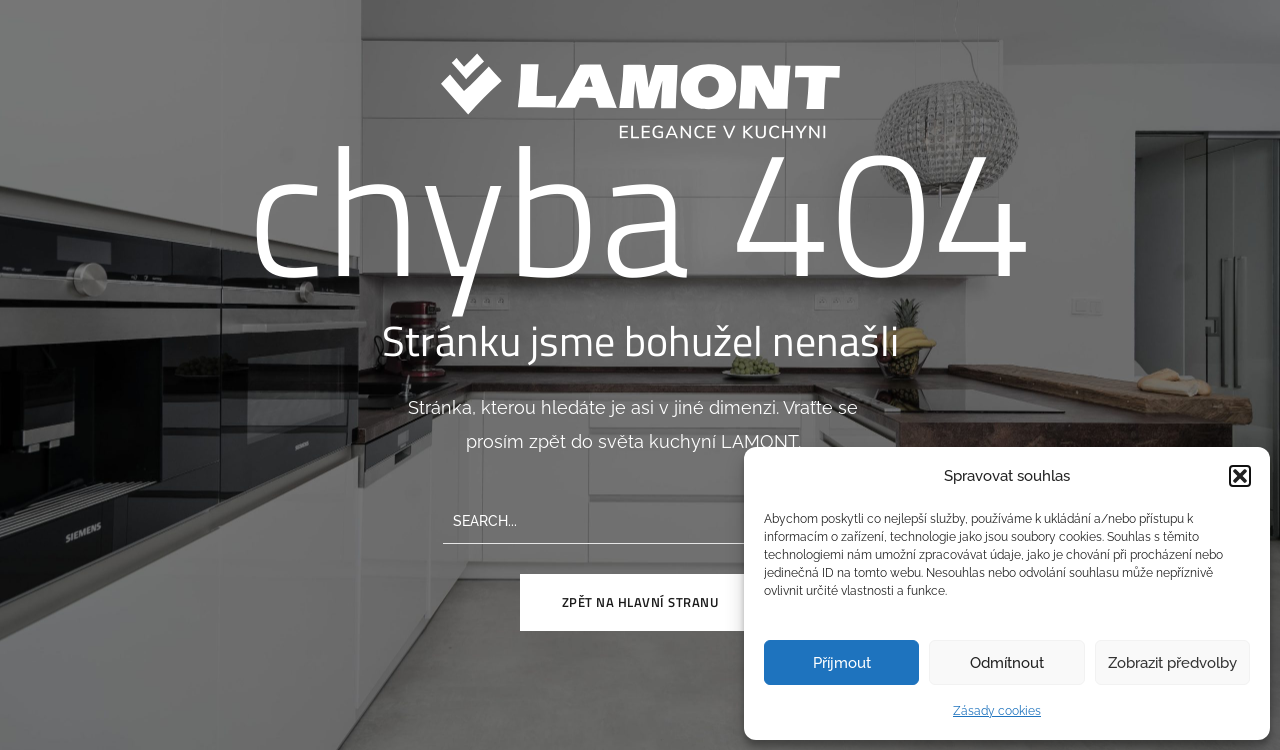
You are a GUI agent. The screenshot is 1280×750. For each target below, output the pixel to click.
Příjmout (842, 663)
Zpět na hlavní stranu (640, 602)
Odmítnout (1007, 663)
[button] (1240, 476)
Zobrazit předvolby (1172, 663)
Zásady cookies (997, 711)
